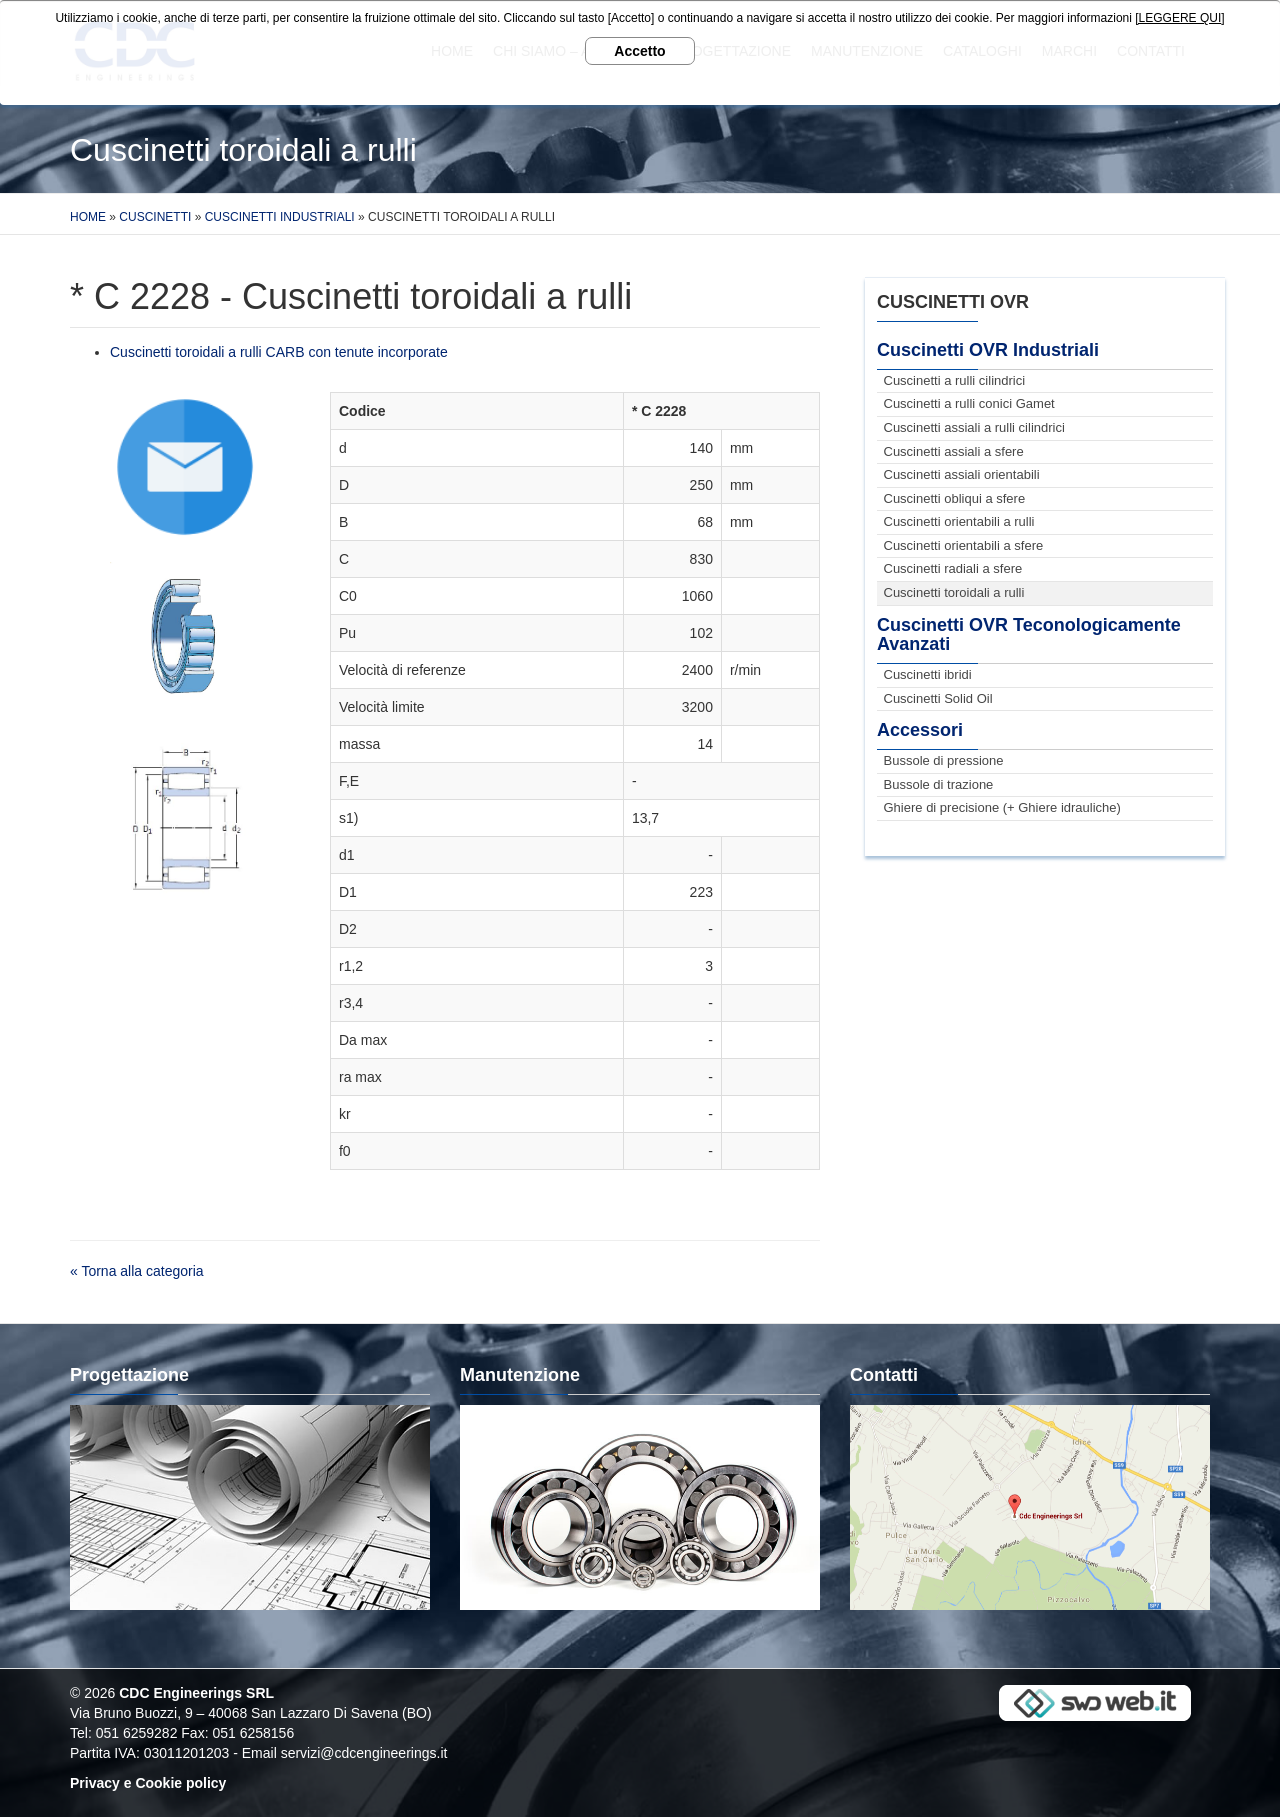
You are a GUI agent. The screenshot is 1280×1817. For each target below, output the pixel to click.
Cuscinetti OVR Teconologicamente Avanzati (1029, 635)
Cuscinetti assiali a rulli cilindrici (974, 427)
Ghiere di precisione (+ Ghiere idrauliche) (1002, 807)
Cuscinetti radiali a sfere (953, 568)
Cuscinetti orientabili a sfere (964, 545)
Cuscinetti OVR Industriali (988, 350)
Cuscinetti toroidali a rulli (954, 592)
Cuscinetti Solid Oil (938, 698)
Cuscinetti (155, 217)
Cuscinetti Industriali (280, 217)
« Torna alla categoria (137, 1271)
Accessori (920, 730)
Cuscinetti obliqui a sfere (955, 498)
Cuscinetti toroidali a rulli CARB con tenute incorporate (279, 352)
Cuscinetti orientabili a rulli (959, 521)
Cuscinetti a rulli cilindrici (955, 380)
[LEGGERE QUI (1178, 18)
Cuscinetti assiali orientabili (962, 474)
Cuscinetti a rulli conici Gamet (969, 403)
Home (88, 217)
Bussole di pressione (944, 760)
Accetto (639, 51)
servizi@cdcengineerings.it (364, 1753)
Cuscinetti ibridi (928, 674)
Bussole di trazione (939, 784)
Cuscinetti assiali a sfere (954, 451)
